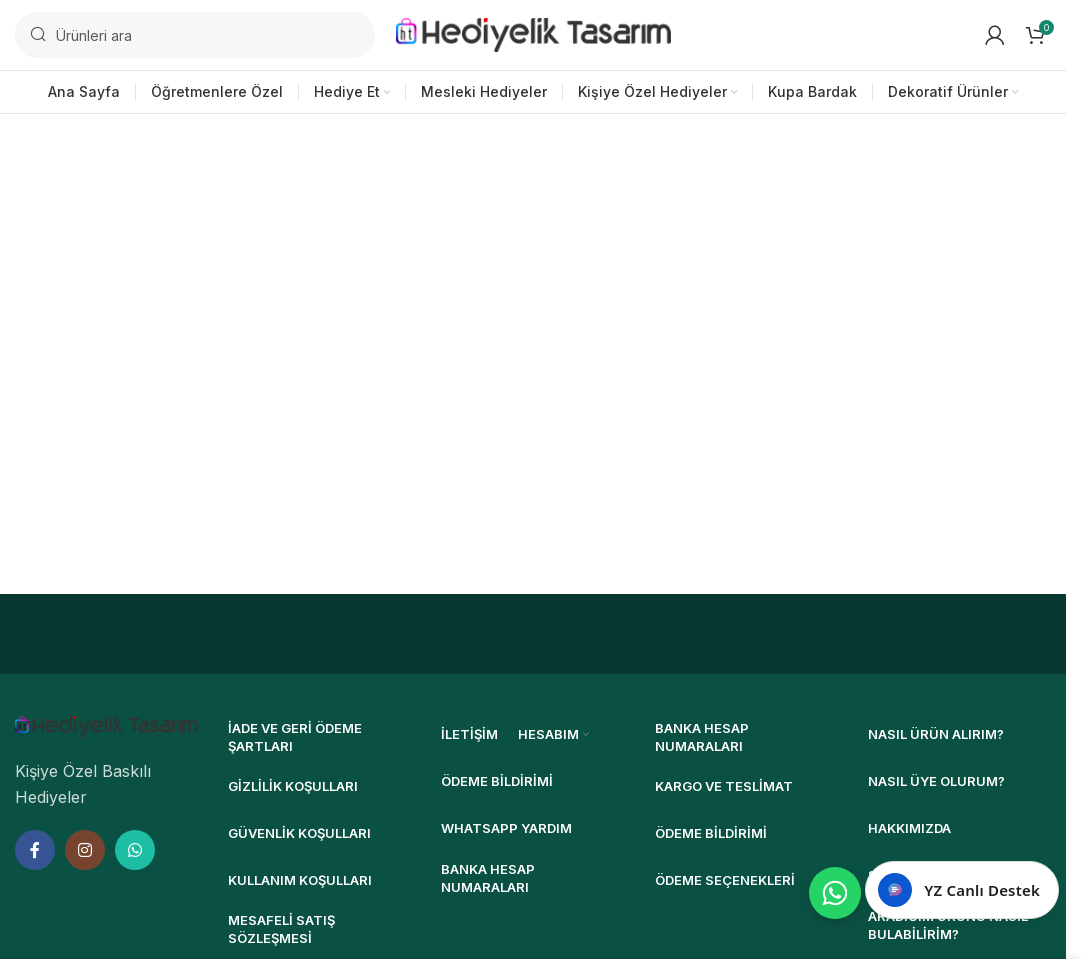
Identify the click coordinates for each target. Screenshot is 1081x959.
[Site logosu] (533, 33)
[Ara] (195, 35)
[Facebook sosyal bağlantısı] (35, 850)
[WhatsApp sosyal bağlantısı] (135, 850)
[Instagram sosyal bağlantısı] (85, 850)
